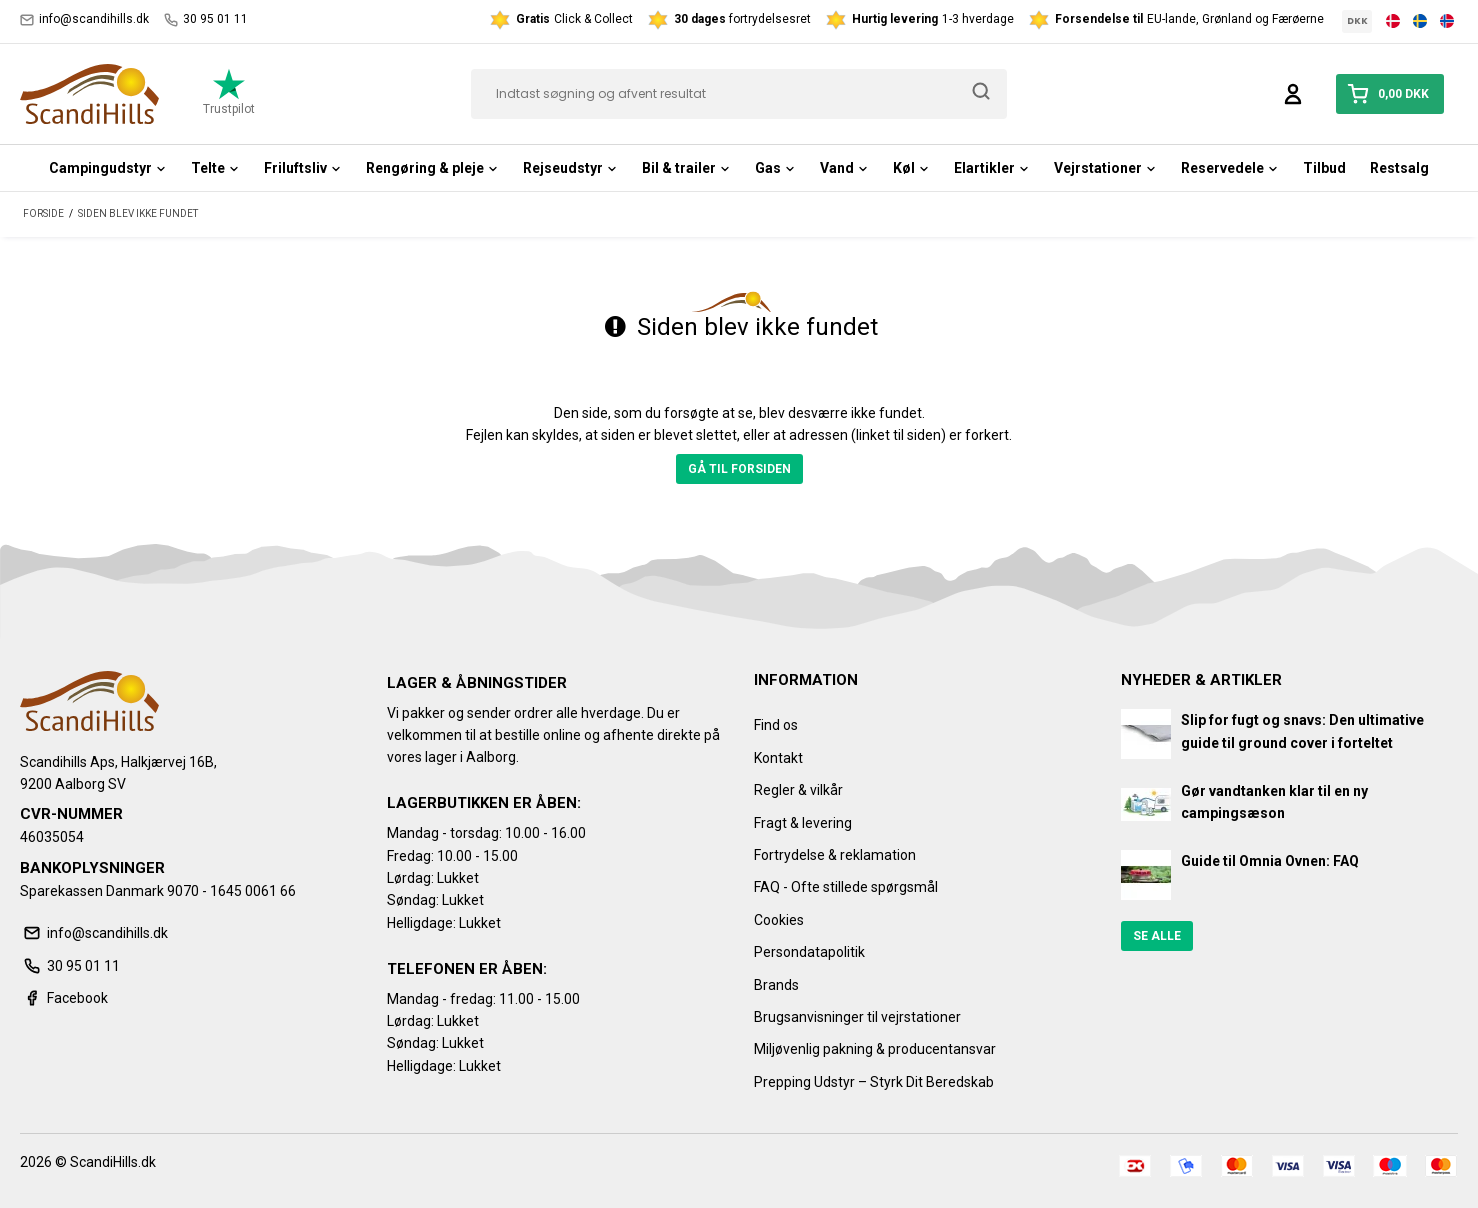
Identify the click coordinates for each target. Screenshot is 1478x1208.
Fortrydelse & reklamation (835, 855)
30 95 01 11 (206, 19)
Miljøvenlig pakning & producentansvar (875, 1049)
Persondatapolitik (809, 952)
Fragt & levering (803, 823)
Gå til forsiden (739, 469)
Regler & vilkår (798, 790)
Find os (776, 725)
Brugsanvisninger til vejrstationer (857, 1017)
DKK (1357, 21)
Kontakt (778, 758)
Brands (776, 985)
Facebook (64, 998)
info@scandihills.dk (84, 19)
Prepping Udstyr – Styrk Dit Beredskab (874, 1082)
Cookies (779, 920)
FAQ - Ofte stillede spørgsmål (846, 887)
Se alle (1157, 936)
